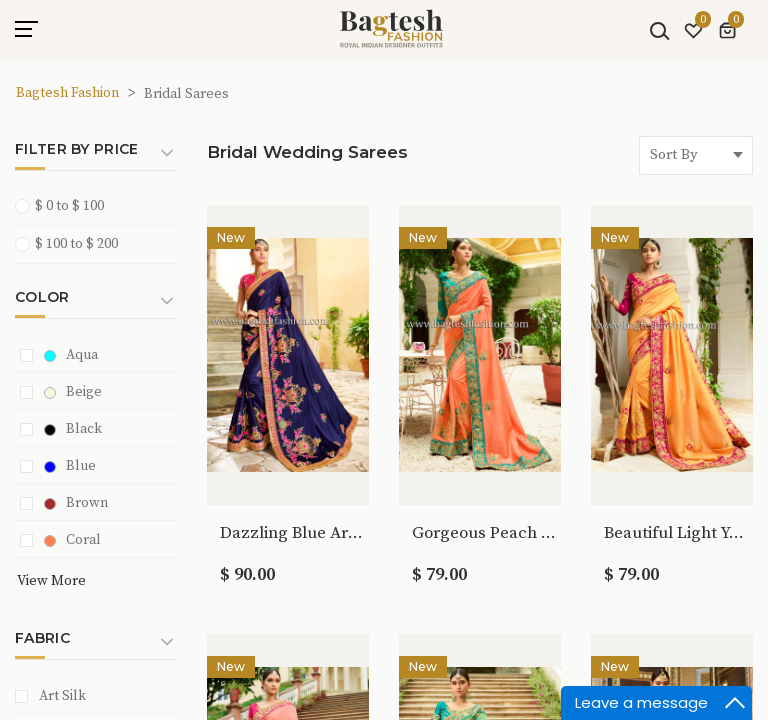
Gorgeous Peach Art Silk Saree (484, 533)
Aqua (71, 355)
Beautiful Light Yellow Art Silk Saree (676, 533)
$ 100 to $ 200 (73, 243)
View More (51, 581)
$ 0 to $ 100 (66, 205)
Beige (73, 392)
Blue (70, 466)
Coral (72, 540)
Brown (76, 503)
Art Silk (62, 696)
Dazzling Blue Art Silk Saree (292, 533)
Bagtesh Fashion (67, 93)
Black (73, 429)
